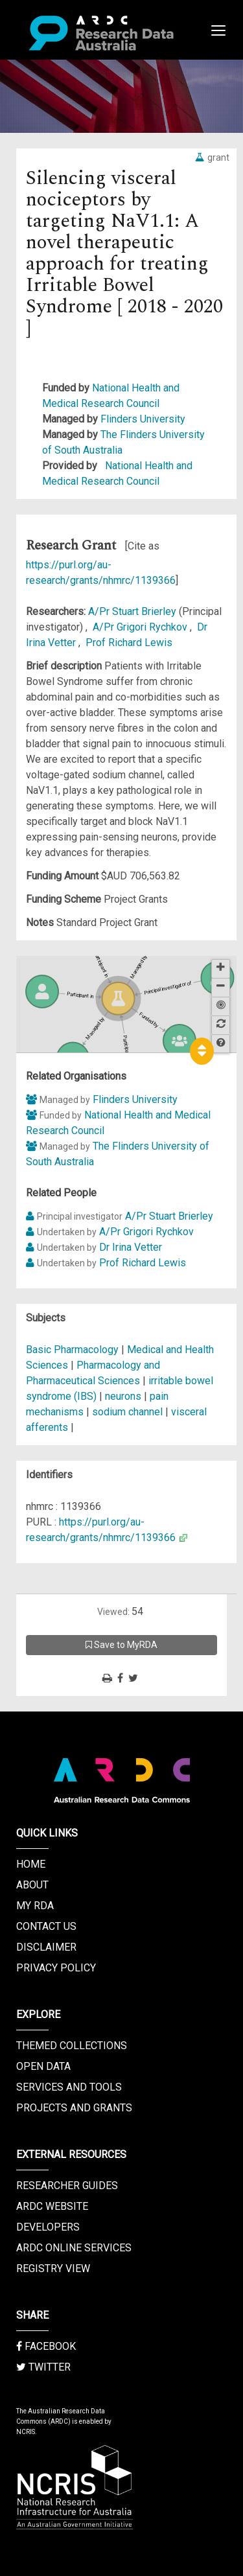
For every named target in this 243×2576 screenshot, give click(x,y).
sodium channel (127, 1412)
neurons (123, 1396)
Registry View (53, 2268)
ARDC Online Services (74, 2248)
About (32, 1885)
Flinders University (142, 419)
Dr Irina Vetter (130, 1247)
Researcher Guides (67, 2185)
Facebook (46, 2346)
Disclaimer (46, 1947)
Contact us (46, 1926)
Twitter (43, 2367)
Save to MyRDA (121, 1645)
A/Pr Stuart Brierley (133, 611)
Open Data (43, 2066)
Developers (48, 2227)
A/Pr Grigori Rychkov (141, 627)
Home (30, 1864)
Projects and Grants (74, 2108)
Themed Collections (71, 2045)
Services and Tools (69, 2087)
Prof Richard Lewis (129, 642)
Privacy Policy (56, 1968)
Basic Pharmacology (73, 1349)
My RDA (35, 1905)
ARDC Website (52, 2206)
